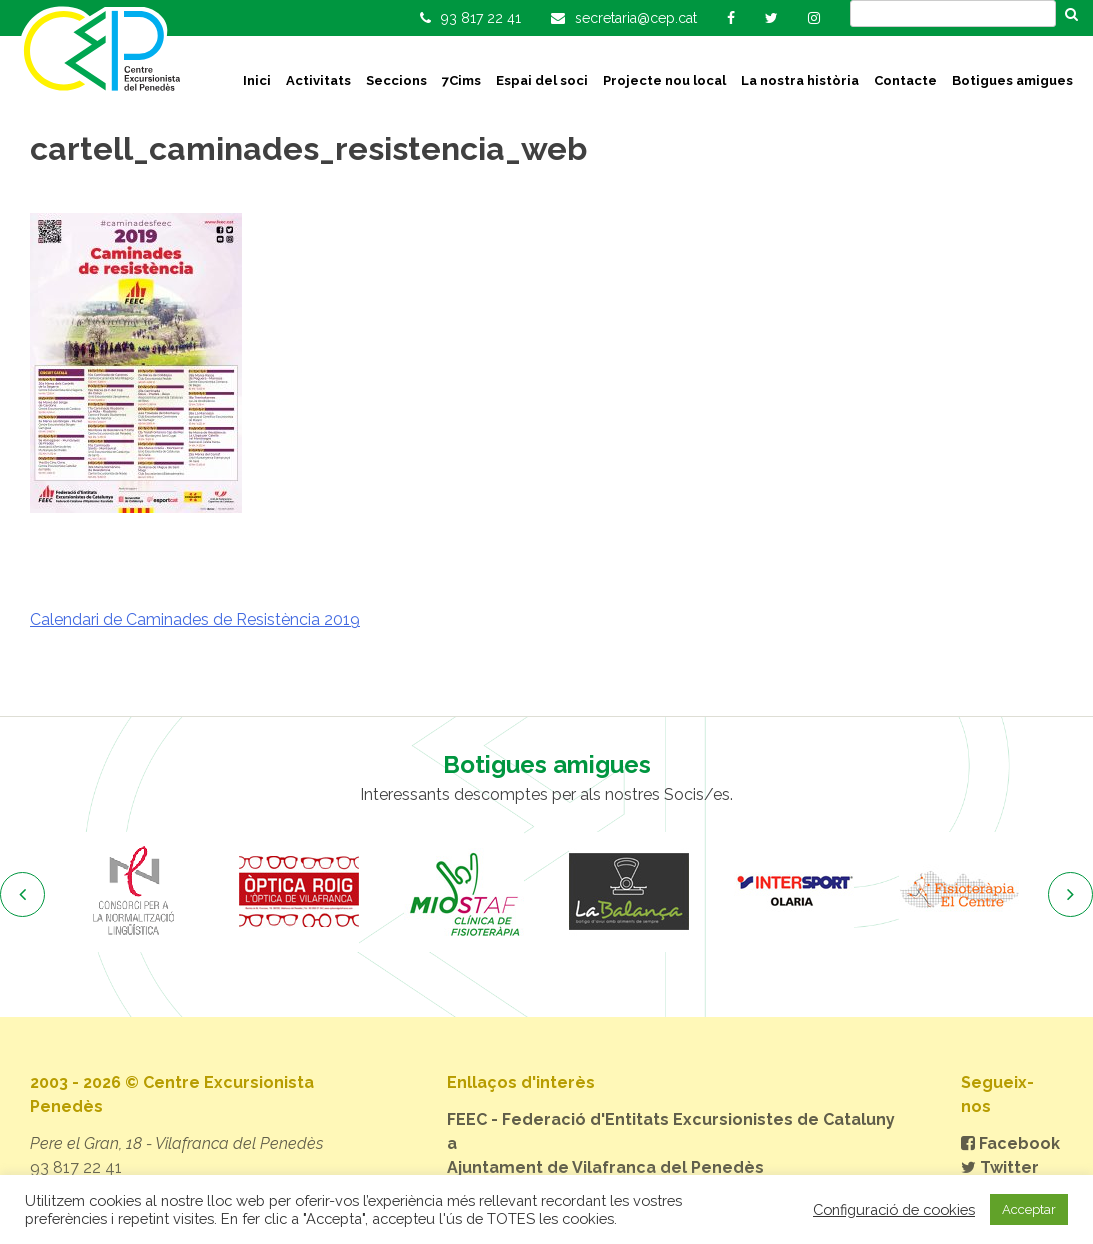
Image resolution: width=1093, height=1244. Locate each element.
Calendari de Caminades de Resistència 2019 (195, 619)
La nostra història (800, 80)
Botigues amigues (1012, 80)
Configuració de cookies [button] (894, 1209)
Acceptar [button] (1029, 1209)
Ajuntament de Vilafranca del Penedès (605, 1167)
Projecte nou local (664, 80)
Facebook (1010, 1143)
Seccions (396, 80)
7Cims (461, 80)
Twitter (1000, 1167)
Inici (257, 80)
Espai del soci (542, 80)
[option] (134, 892)
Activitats (318, 80)
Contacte (905, 80)
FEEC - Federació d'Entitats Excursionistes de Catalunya (671, 1131)
